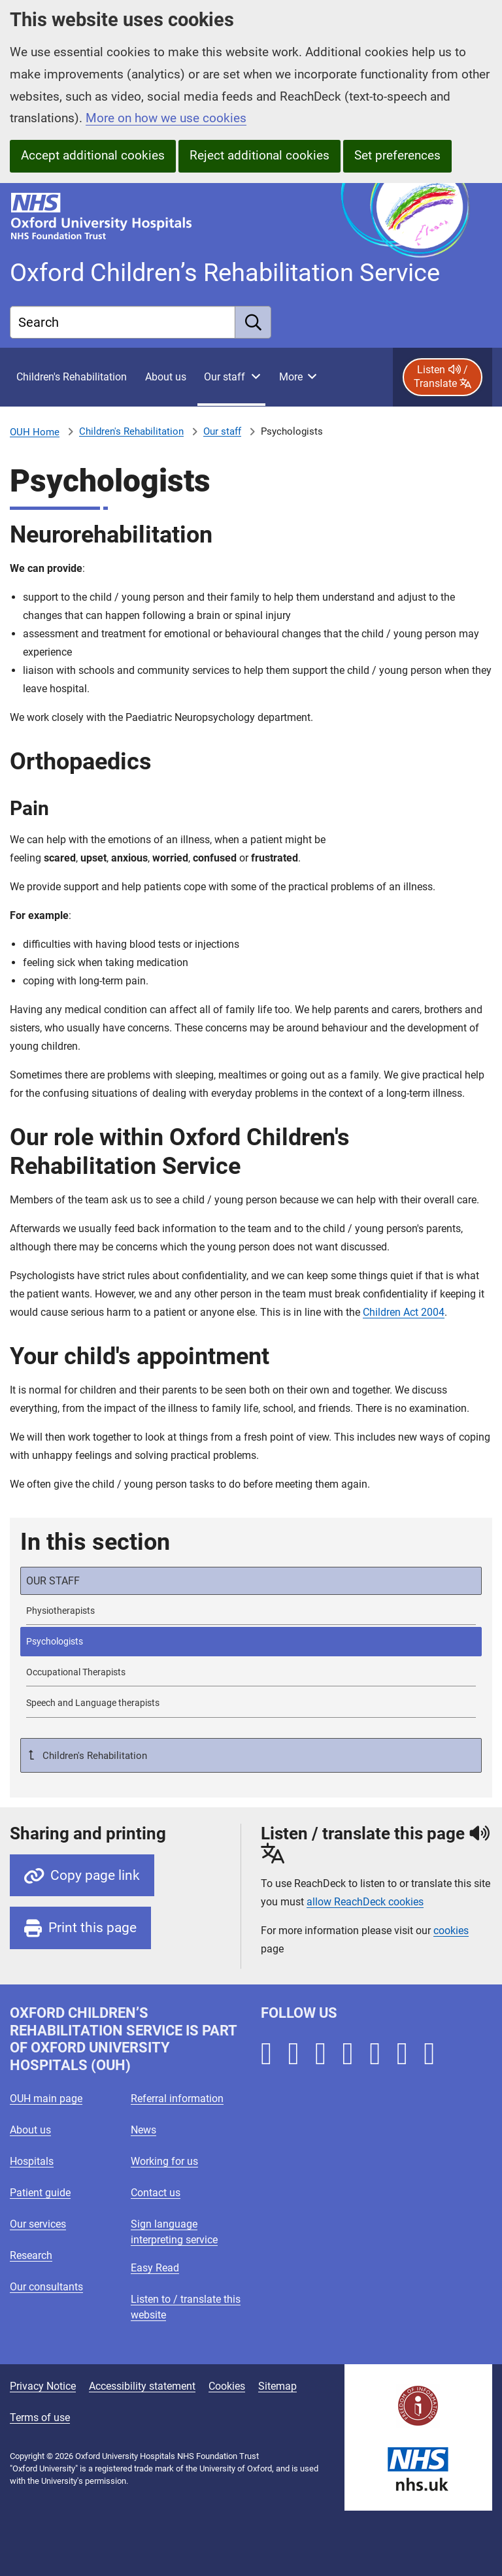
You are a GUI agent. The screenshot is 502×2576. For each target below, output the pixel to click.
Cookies (227, 2386)
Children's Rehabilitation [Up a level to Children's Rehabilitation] (93, 1756)
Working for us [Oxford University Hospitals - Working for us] (164, 2161)
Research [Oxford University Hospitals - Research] (31, 2255)
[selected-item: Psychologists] (251, 1641)
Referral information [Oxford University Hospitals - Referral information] (177, 2098)
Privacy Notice (43, 2386)
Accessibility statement (142, 2386)
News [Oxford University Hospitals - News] (143, 2130)
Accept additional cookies (93, 155)
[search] (253, 322)
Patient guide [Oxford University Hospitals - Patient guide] (40, 2192)
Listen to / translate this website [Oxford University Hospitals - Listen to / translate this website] (186, 2307)
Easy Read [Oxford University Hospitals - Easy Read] (155, 2268)
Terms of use (40, 2417)
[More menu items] (297, 377)
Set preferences (397, 155)
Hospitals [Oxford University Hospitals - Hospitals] (32, 2161)
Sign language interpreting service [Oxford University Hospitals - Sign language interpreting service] (174, 2232)
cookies (451, 1930)
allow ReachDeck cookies (365, 1902)
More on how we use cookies (166, 117)
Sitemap (277, 2386)
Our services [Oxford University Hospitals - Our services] (38, 2224)
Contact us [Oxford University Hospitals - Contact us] (155, 2192)
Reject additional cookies (259, 155)
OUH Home (34, 432)
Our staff (222, 431)
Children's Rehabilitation (131, 431)
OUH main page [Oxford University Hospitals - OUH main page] (46, 2098)
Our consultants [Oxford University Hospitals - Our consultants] (46, 2287)
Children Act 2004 (403, 1312)
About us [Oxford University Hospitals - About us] (30, 2130)
